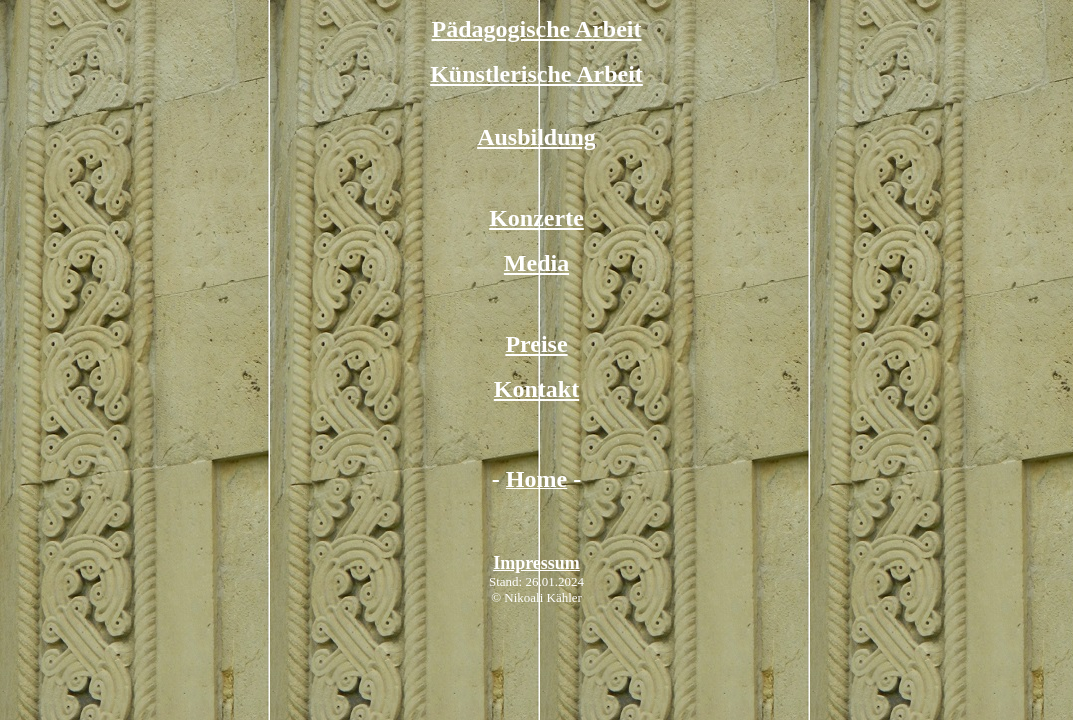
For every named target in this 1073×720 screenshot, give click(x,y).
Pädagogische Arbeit (537, 29)
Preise (536, 344)
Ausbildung (536, 137)
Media (536, 263)
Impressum (536, 563)
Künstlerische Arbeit (536, 74)
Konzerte (536, 218)
